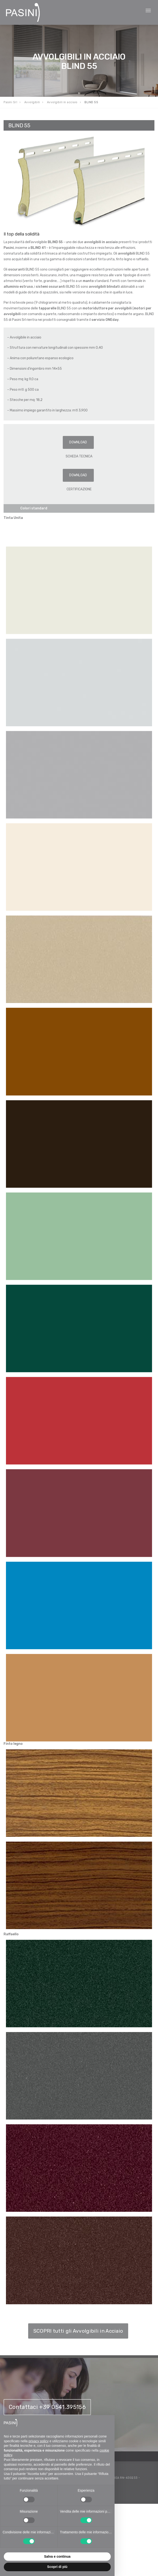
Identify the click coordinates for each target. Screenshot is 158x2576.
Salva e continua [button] (57, 2556)
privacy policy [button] (39, 2441)
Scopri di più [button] (57, 2567)
